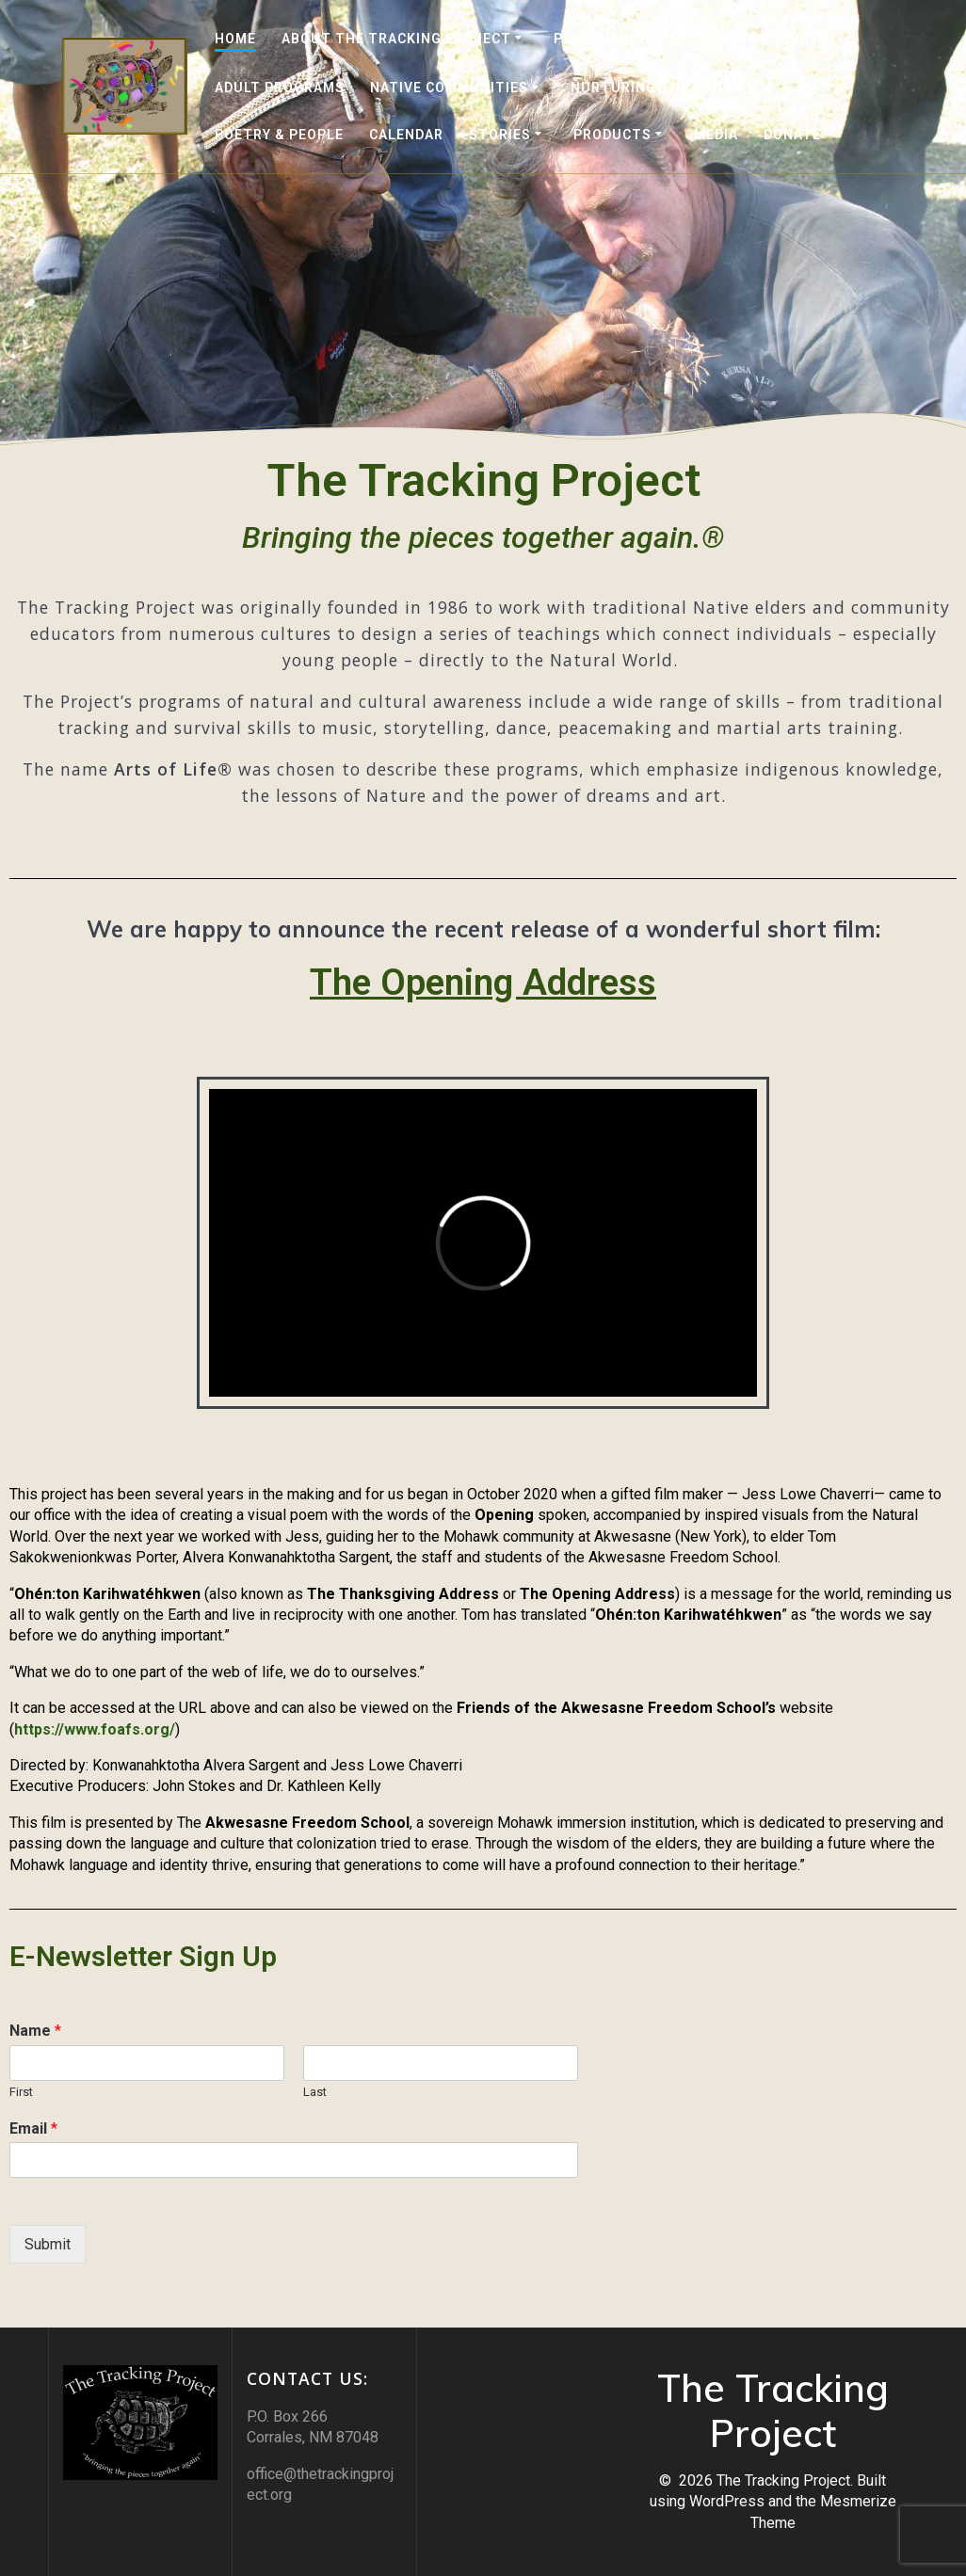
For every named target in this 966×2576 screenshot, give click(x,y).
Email (33, 2128)
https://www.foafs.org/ (94, 1729)
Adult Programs (280, 87)
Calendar (406, 134)
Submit (47, 2244)
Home (235, 38)
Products (612, 134)
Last (315, 2092)
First (21, 2092)
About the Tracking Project (396, 38)
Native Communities (449, 87)
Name (35, 2031)
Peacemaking (604, 38)
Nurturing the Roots (657, 87)
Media (716, 134)
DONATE (792, 134)
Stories (500, 134)
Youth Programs (764, 38)
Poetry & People (279, 134)
